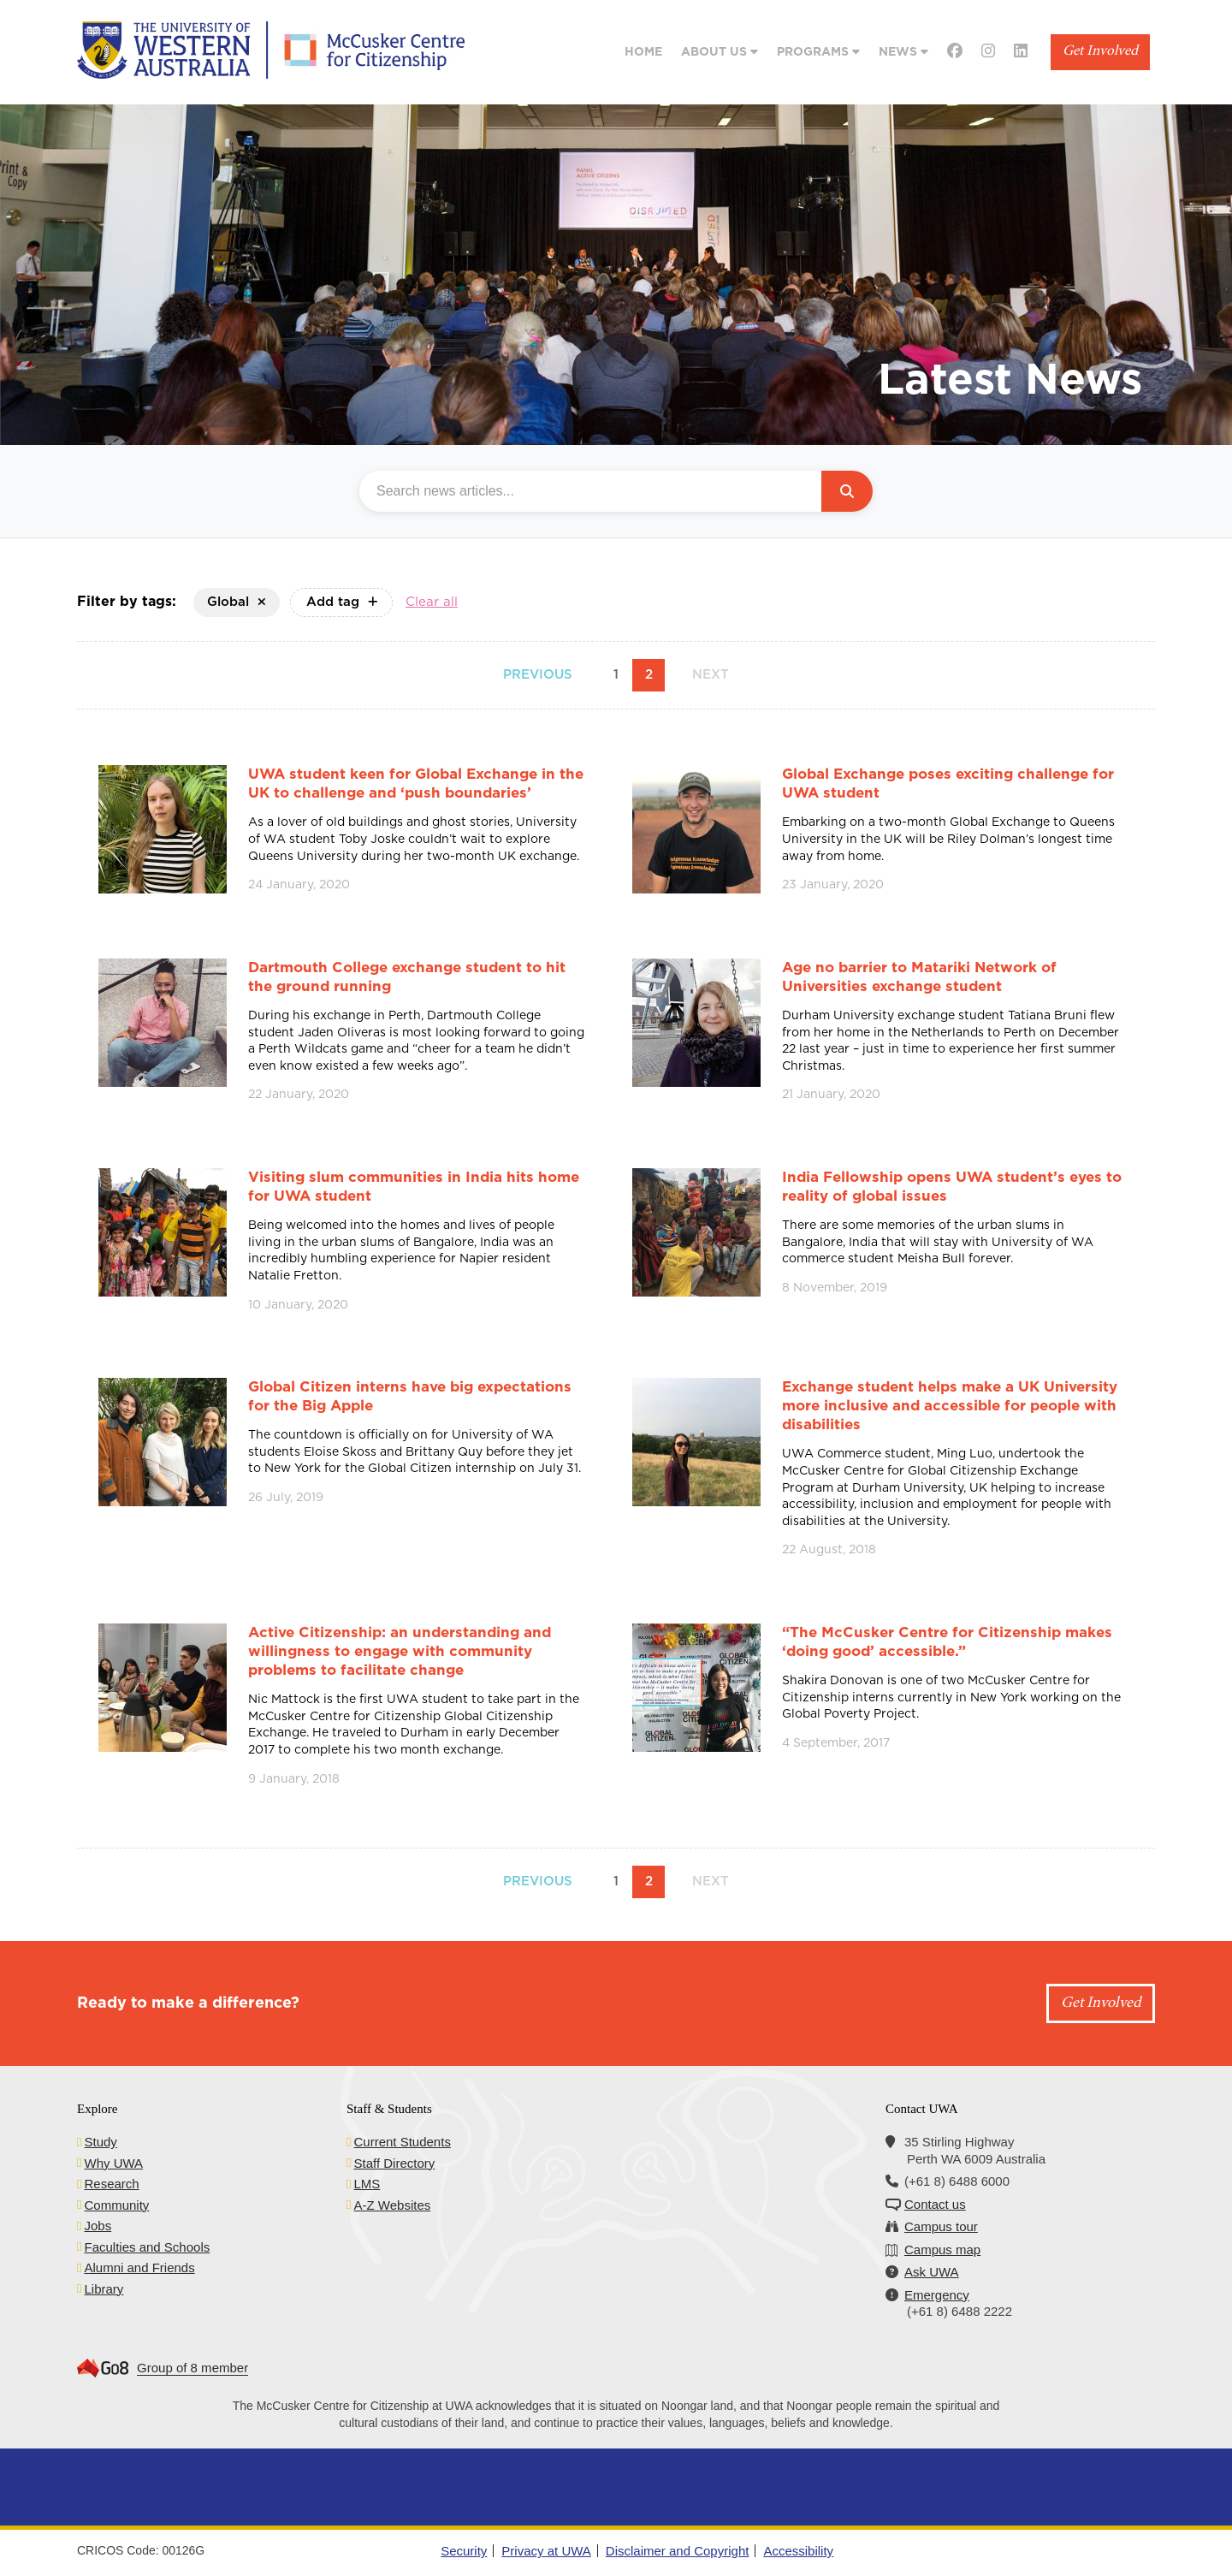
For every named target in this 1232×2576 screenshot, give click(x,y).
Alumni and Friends (139, 2267)
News (903, 51)
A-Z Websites (391, 2205)
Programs (818, 51)
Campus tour (941, 2226)
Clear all (432, 602)
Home (643, 52)
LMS (366, 2183)
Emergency (936, 2295)
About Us (719, 51)
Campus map (942, 2249)
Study (100, 2141)
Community (116, 2205)
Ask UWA (931, 2271)
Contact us (935, 2204)
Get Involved (1100, 52)
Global (236, 602)
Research (111, 2183)
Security (464, 2550)
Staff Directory (394, 2163)
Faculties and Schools (147, 2247)
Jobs (97, 2225)
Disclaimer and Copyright (677, 2550)
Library (103, 2289)
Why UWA (113, 2163)
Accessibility (798, 2550)
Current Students (401, 2141)
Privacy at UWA (545, 2550)
